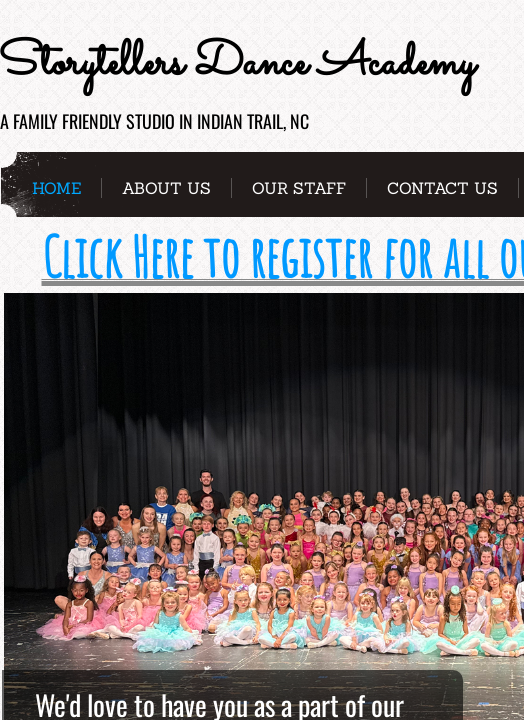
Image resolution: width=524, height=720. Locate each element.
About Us (166, 188)
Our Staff (299, 188)
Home (56, 188)
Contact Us (442, 188)
